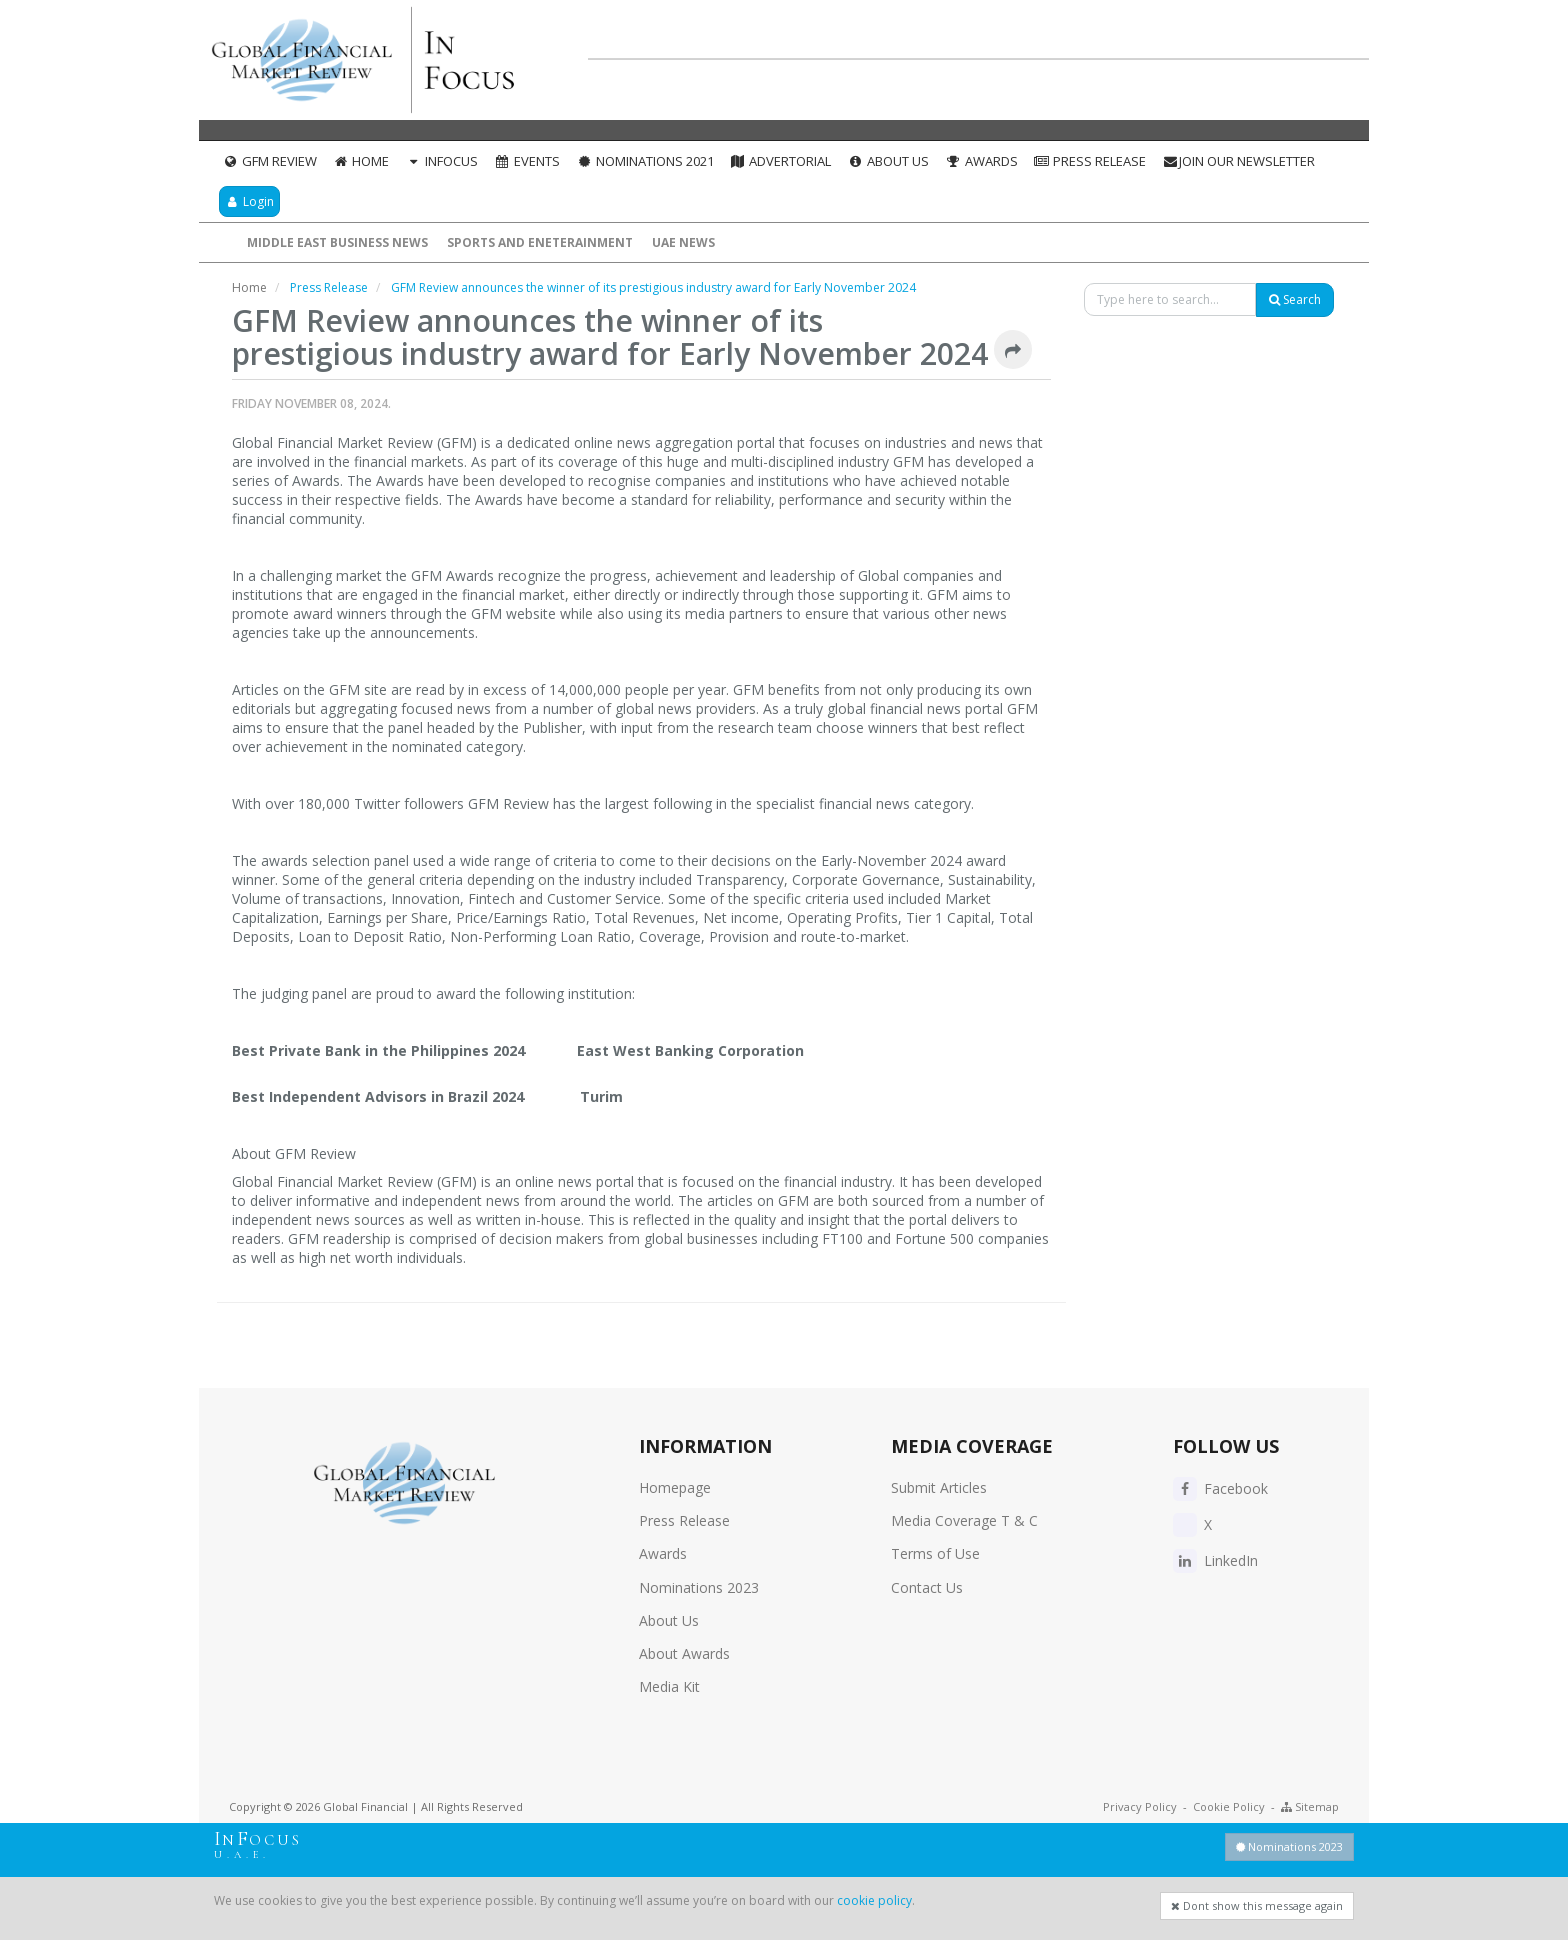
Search (1295, 299)
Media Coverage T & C (964, 1520)
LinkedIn (1215, 1560)
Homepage (675, 1487)
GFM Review (269, 161)
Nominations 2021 (645, 161)
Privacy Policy (1140, 1806)
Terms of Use (935, 1553)
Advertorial (781, 161)
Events (527, 161)
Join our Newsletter (1238, 161)
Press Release (1090, 161)
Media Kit (669, 1686)
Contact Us (927, 1587)
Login (249, 201)
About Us (888, 161)
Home (361, 161)
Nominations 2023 (699, 1587)
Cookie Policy (1229, 1806)
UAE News (683, 242)
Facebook (1220, 1488)
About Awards (684, 1653)
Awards (981, 161)
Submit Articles (939, 1487)
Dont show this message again (1257, 1905)
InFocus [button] (441, 161)
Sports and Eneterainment (540, 242)
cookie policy (874, 1900)
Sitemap (1310, 1806)
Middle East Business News (337, 242)
